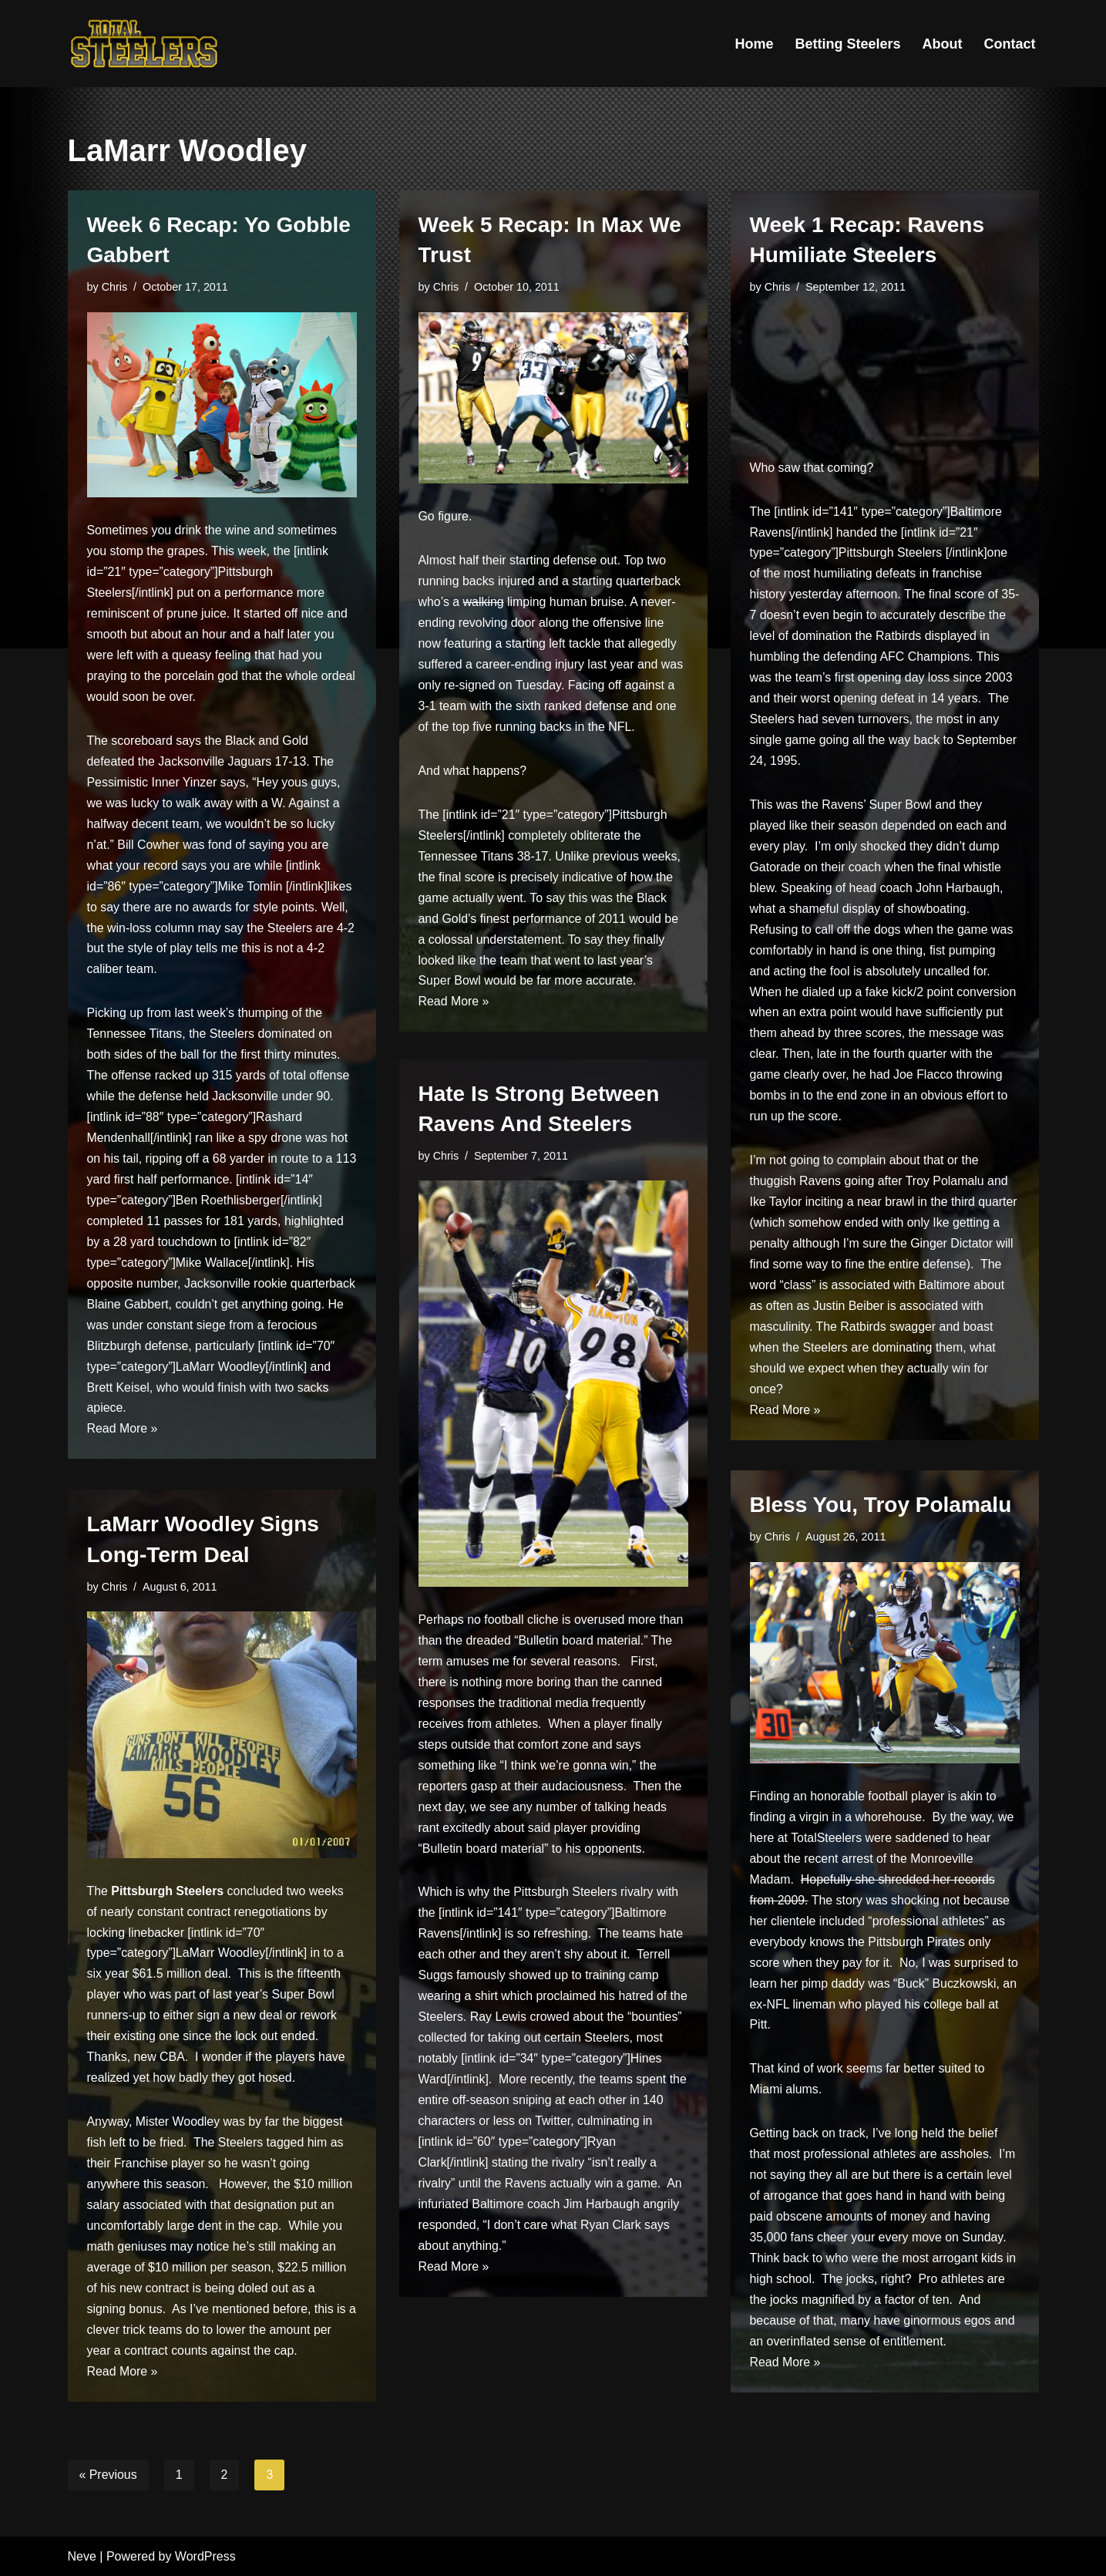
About (943, 44)
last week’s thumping (232, 1017)
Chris (115, 287)
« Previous (108, 2474)
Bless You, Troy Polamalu (881, 1505)
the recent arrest (829, 1860)
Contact (1010, 44)
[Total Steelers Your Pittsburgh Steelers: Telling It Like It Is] (145, 43)
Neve (82, 2556)
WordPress (205, 2556)
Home (754, 44)
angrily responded (584, 2231)
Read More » (123, 1436)
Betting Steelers (847, 44)
